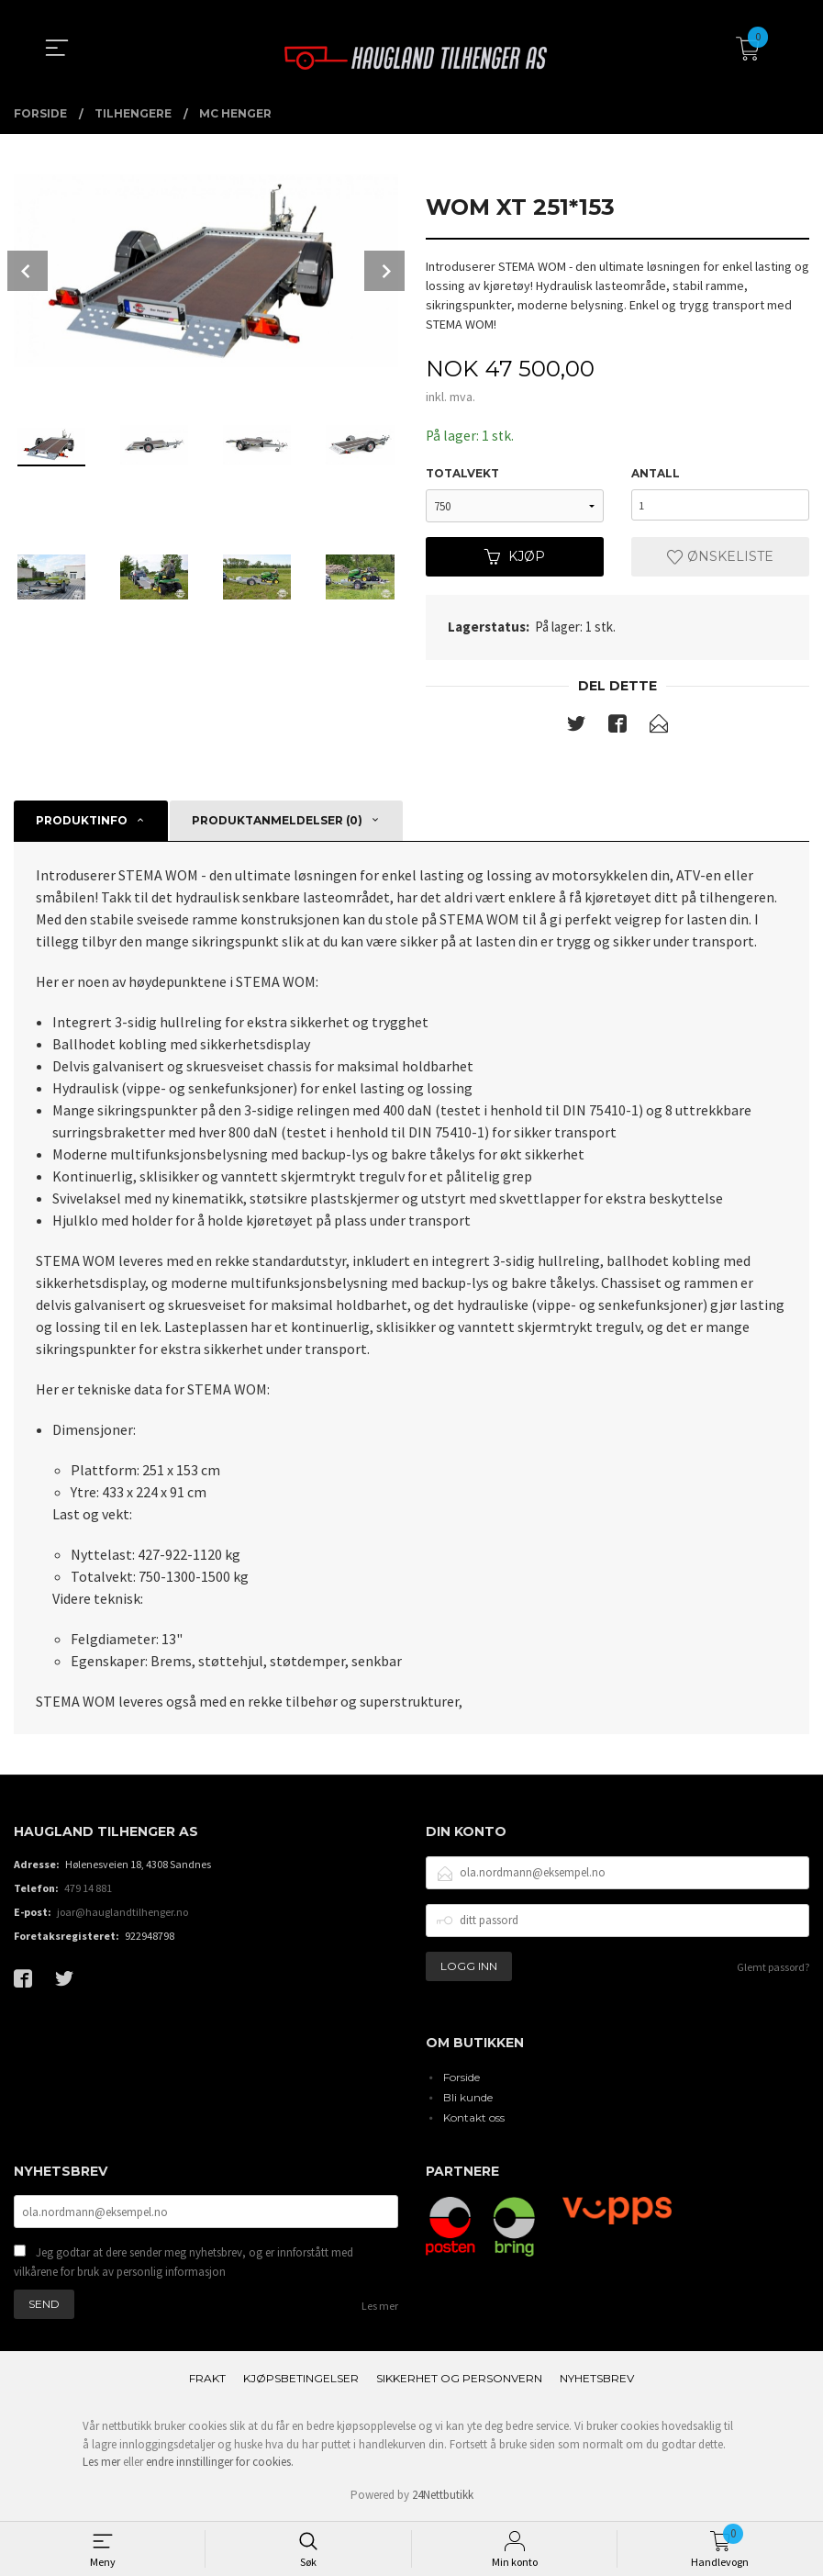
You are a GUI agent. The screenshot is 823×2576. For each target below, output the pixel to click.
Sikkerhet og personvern (459, 2381)
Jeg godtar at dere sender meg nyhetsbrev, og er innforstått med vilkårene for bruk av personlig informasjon (183, 2264)
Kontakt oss (474, 2117)
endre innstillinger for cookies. (220, 2464)
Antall (655, 474)
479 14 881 (88, 1889)
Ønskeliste (720, 557)
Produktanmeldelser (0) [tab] (277, 821)
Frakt (207, 2381)
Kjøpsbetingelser (301, 2381)
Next (384, 271)
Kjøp (514, 557)
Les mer (379, 2308)
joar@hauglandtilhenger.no (122, 1913)
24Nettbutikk (442, 2497)
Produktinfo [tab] (82, 821)
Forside (461, 2077)
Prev (27, 271)
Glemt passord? (773, 1968)
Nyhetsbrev (597, 2381)
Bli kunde (468, 2097)
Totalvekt (462, 474)
